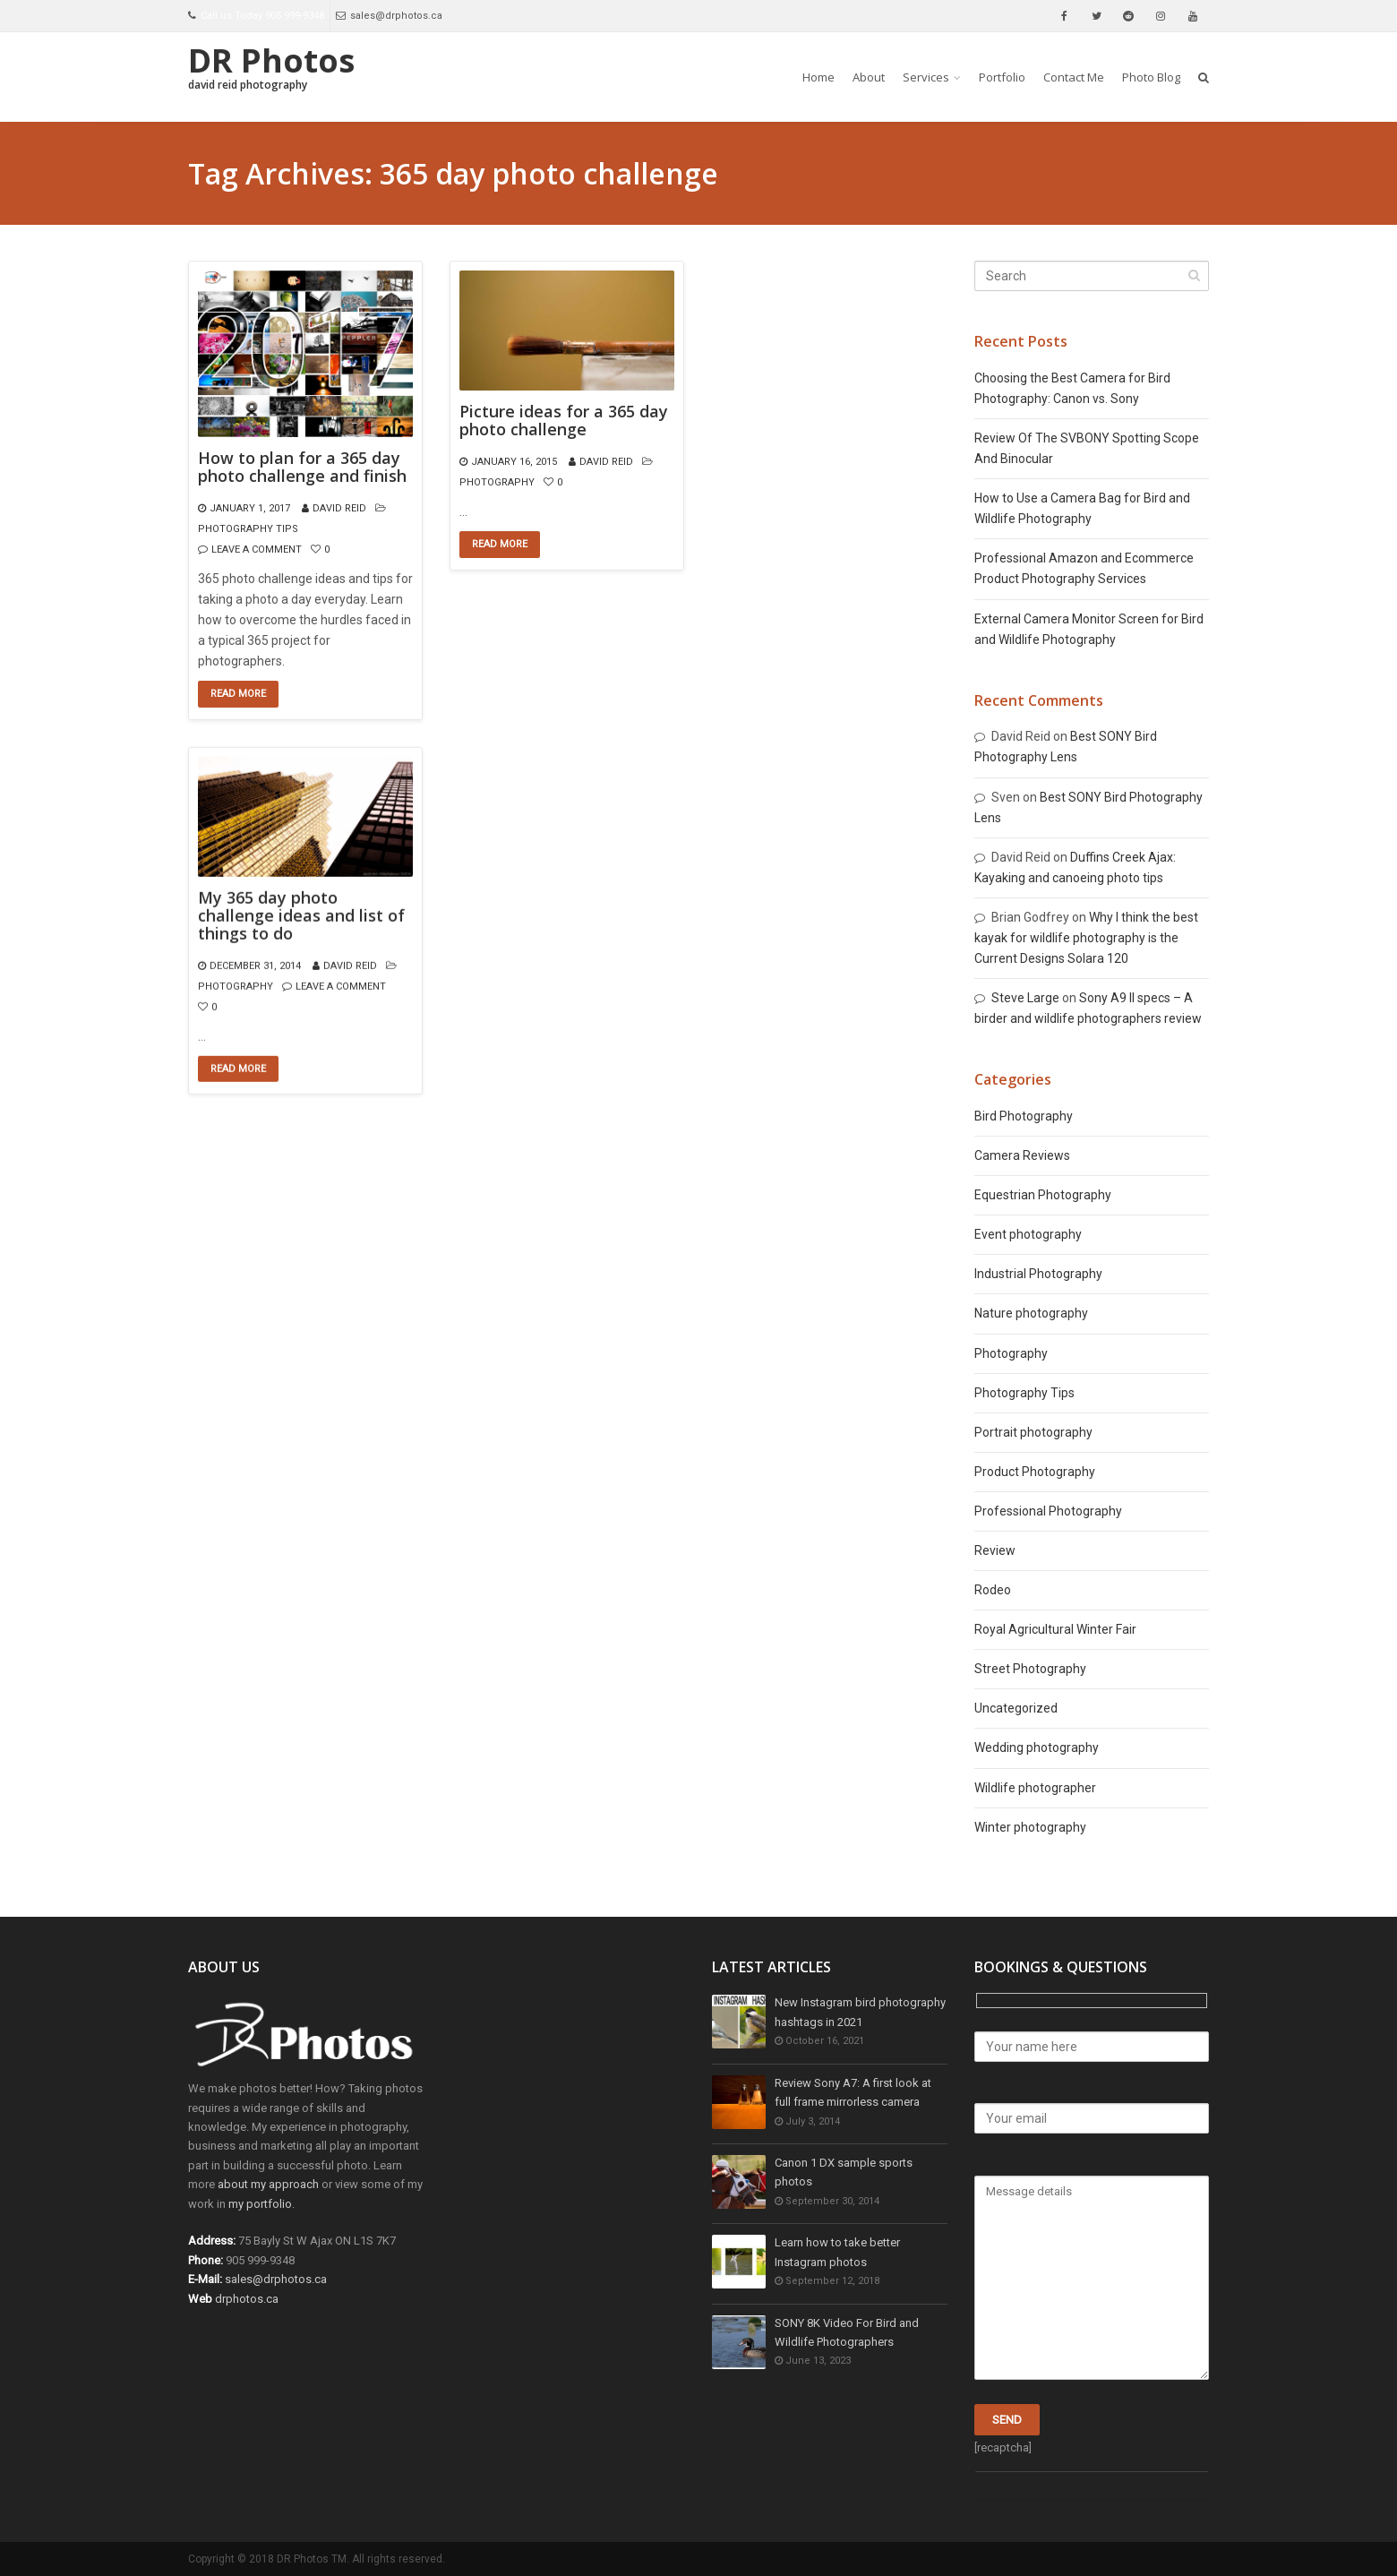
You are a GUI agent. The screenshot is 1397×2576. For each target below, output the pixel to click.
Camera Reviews (1022, 1155)
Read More (238, 694)
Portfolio (1002, 77)
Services (926, 77)
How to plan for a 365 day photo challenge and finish (302, 467)
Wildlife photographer (1035, 1788)
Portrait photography (1033, 1432)
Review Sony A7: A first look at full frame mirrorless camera (853, 2093)
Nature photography (1031, 1313)
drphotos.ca (247, 2299)
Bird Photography (1023, 1116)
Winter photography (1030, 1827)
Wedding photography (1036, 1747)
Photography (497, 482)
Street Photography (1030, 1669)
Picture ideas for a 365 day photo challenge (563, 421)
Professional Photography (1048, 1511)
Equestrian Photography (1042, 1195)
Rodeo (992, 1590)
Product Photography (1034, 1471)
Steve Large (1025, 998)
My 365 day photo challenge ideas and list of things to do (301, 915)
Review (995, 1550)
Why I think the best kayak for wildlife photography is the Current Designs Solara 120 (1086, 938)
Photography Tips (248, 529)
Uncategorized (1016, 1708)
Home (818, 77)
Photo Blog (1151, 77)
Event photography (1028, 1234)
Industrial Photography (1038, 1274)
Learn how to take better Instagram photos (837, 2253)
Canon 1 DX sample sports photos (844, 2173)
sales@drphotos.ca (389, 15)
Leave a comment (256, 549)
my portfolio (260, 2204)
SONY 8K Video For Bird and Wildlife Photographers (847, 2333)
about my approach (268, 2184)
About (869, 77)
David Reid (339, 508)
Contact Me (1073, 77)
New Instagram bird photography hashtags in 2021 (860, 2013)
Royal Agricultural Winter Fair (1055, 1629)
